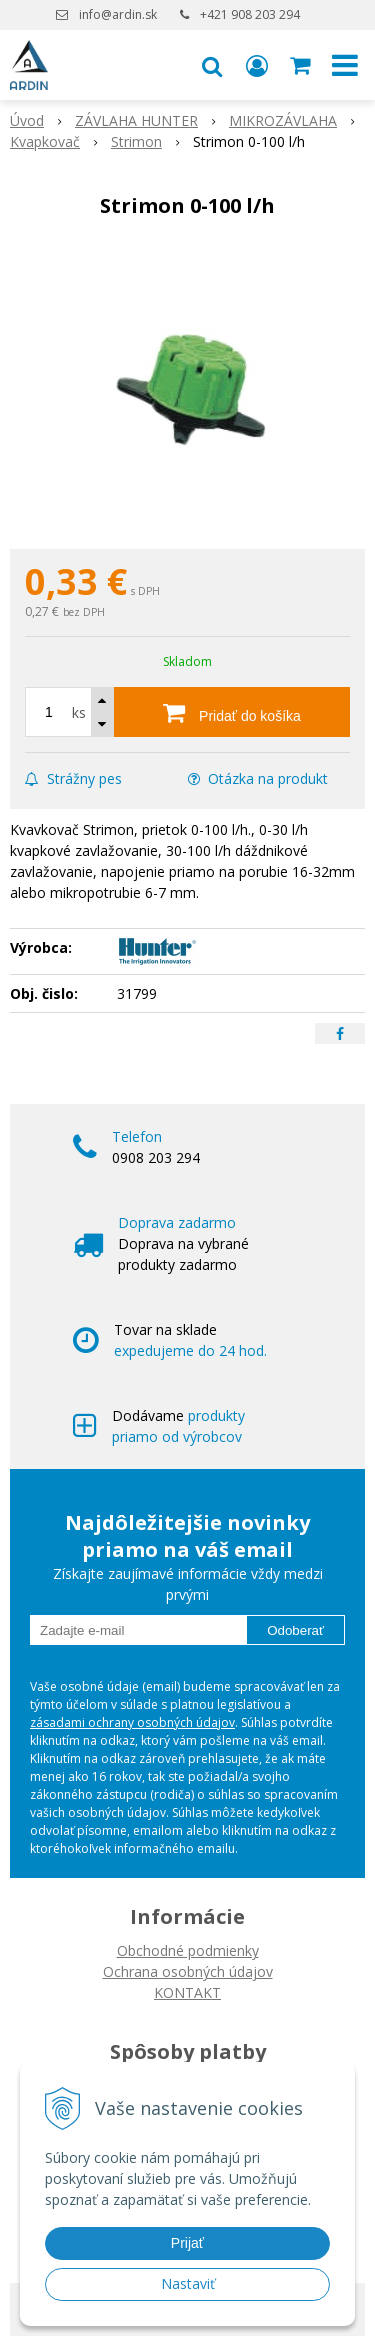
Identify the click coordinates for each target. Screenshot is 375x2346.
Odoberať (295, 1630)
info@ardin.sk (118, 14)
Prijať (187, 2243)
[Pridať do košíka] (232, 712)
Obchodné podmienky (188, 1950)
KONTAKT (187, 1992)
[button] (212, 65)
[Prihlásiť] (257, 65)
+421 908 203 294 (250, 14)
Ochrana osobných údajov (188, 1971)
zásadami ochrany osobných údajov (132, 1722)
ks (79, 712)
